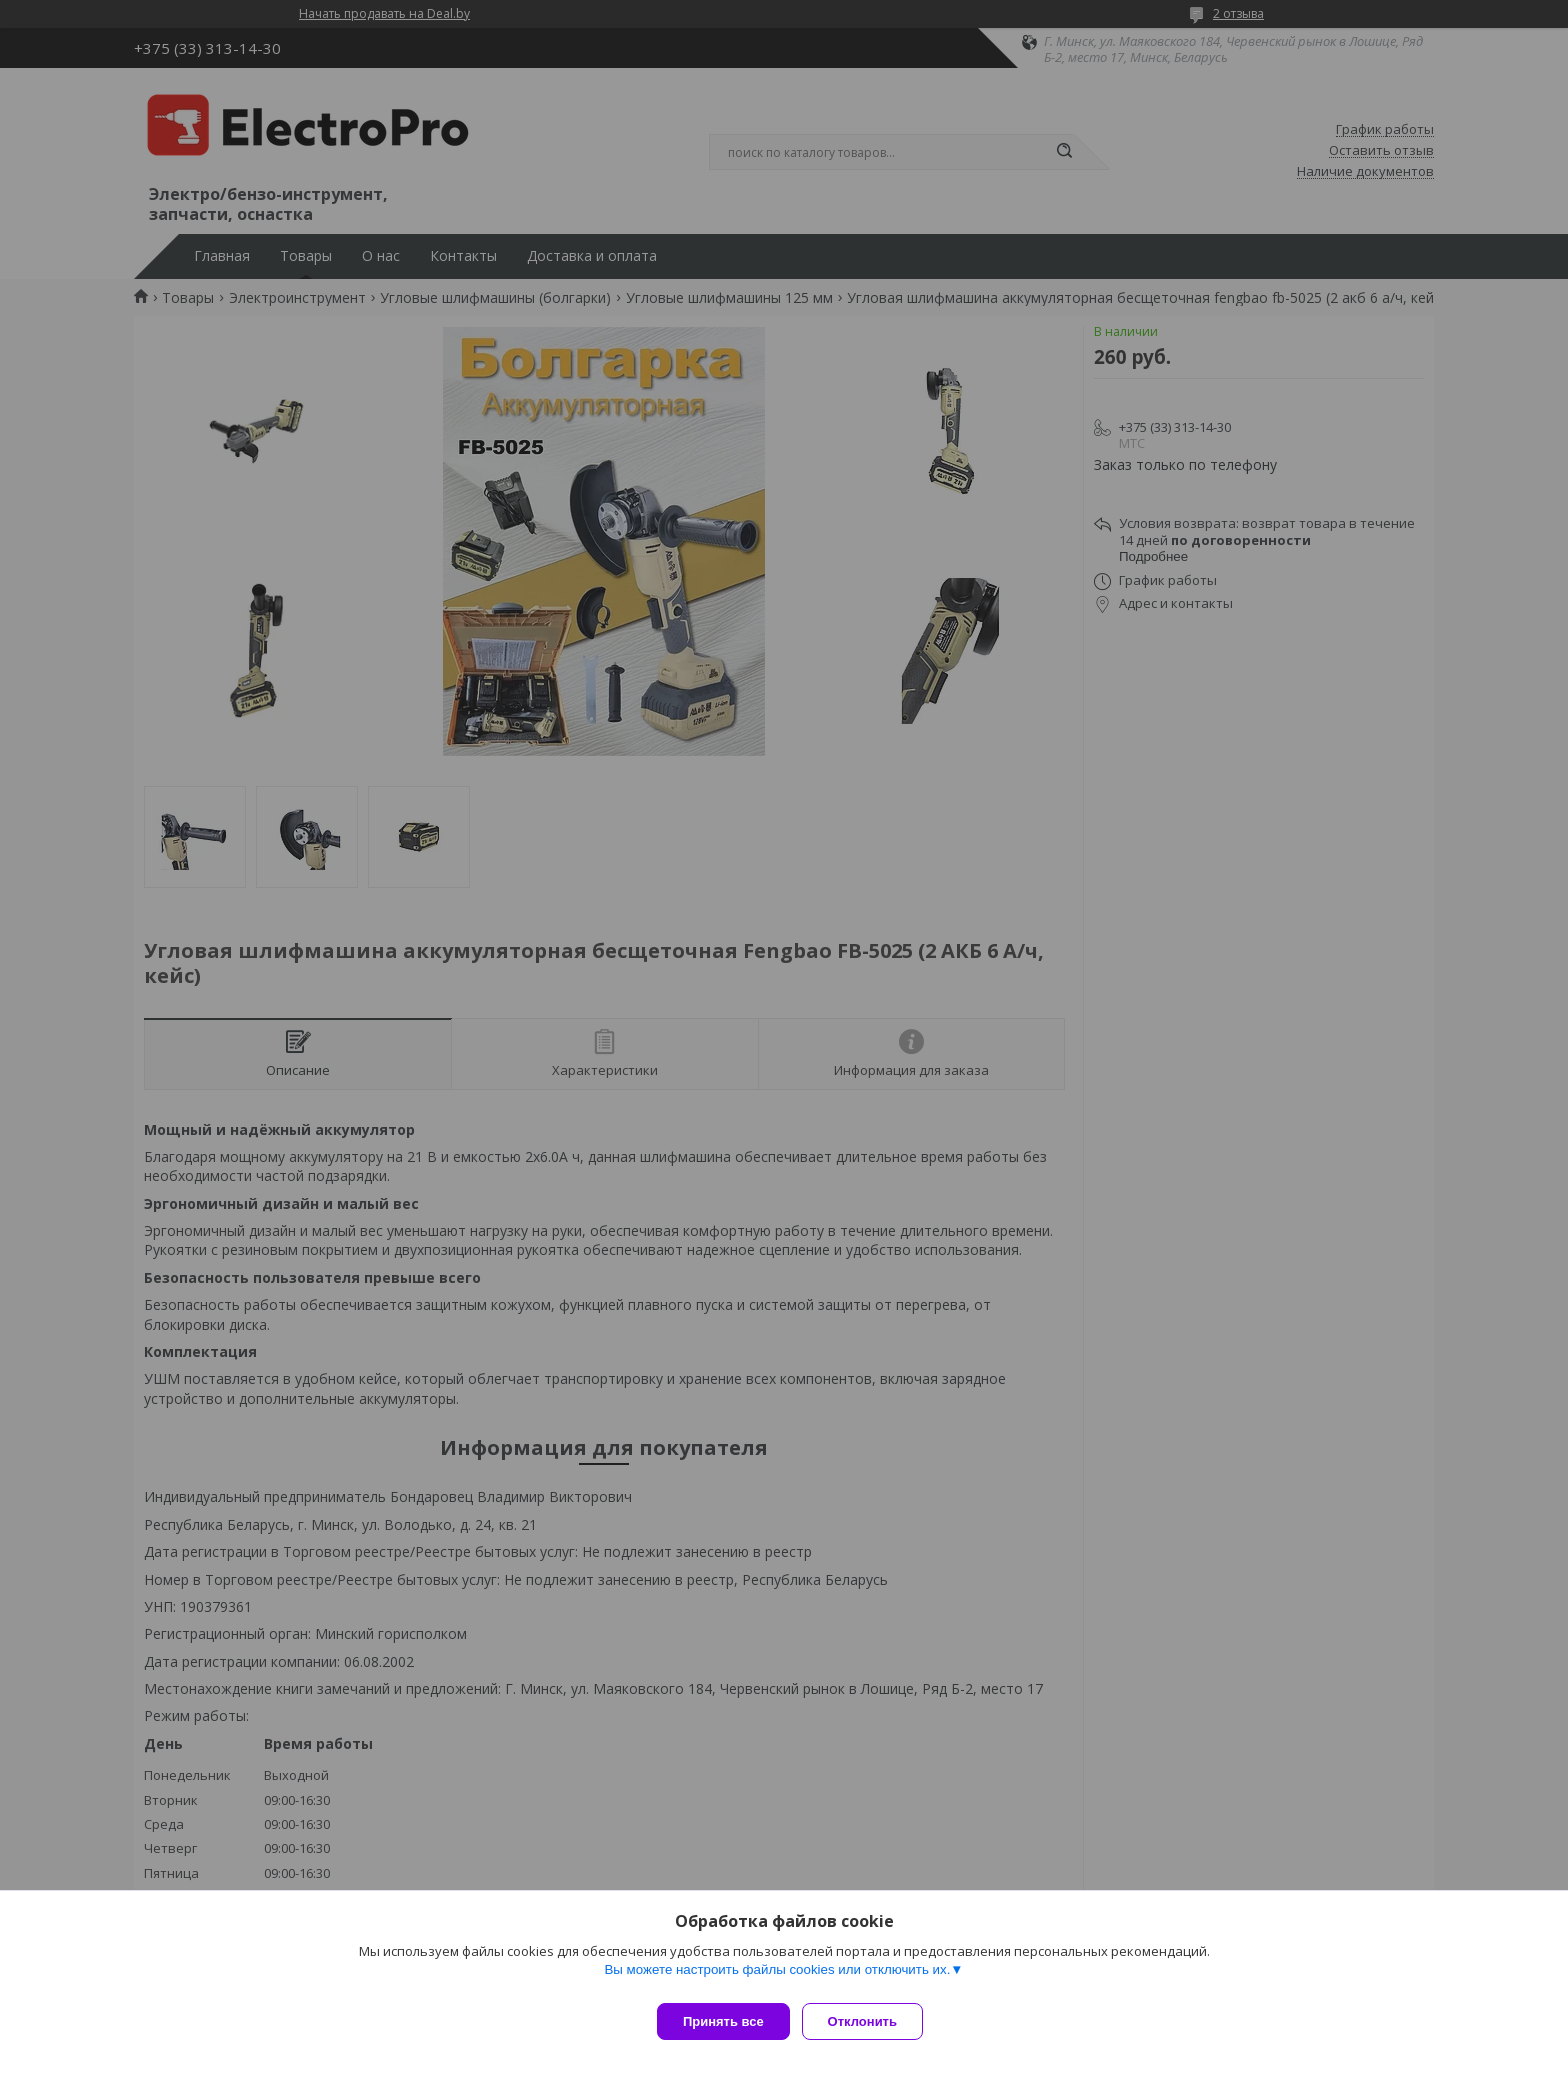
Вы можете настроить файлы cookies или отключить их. (777, 1977)
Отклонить (870, 2021)
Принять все (723, 2021)
